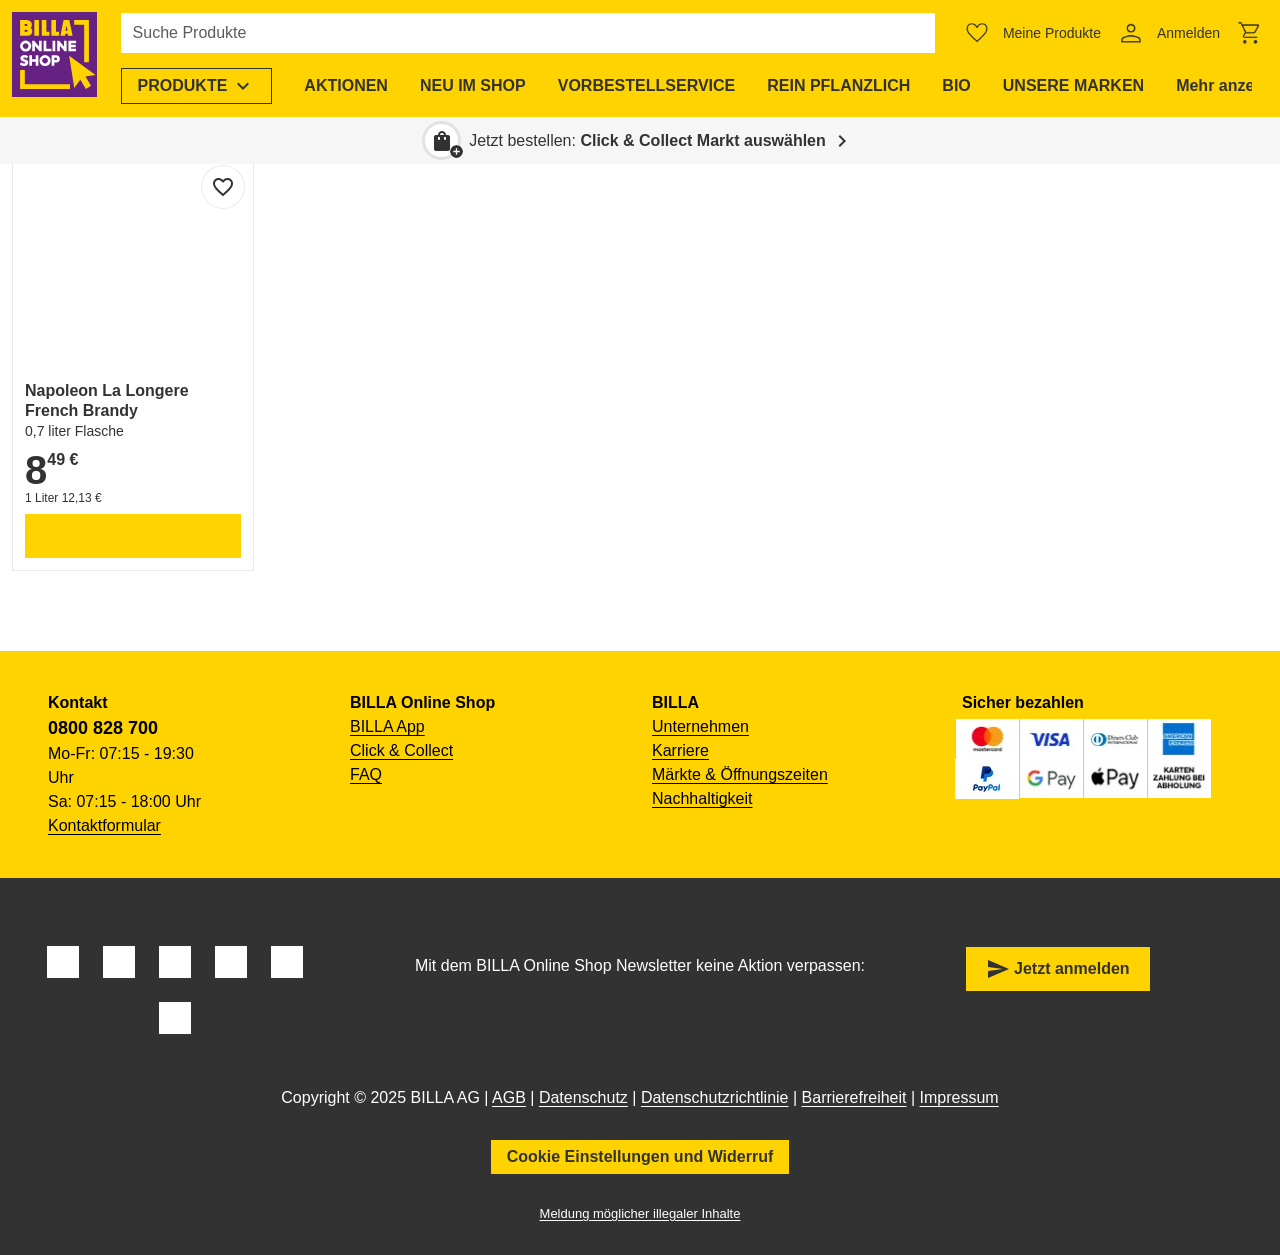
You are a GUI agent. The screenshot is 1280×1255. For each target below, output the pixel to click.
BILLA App (387, 726)
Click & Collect (401, 750)
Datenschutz (583, 1097)
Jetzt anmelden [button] (1058, 969)
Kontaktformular (104, 825)
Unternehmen (700, 726)
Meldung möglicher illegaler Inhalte (640, 1213)
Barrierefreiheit (854, 1097)
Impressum (959, 1097)
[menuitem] (204, 86)
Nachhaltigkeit (702, 798)
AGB (509, 1097)
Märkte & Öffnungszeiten (740, 774)
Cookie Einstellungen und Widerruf (640, 1156)
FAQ (366, 774)
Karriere (680, 750)
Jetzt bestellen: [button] (647, 140)
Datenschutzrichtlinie (715, 1097)
